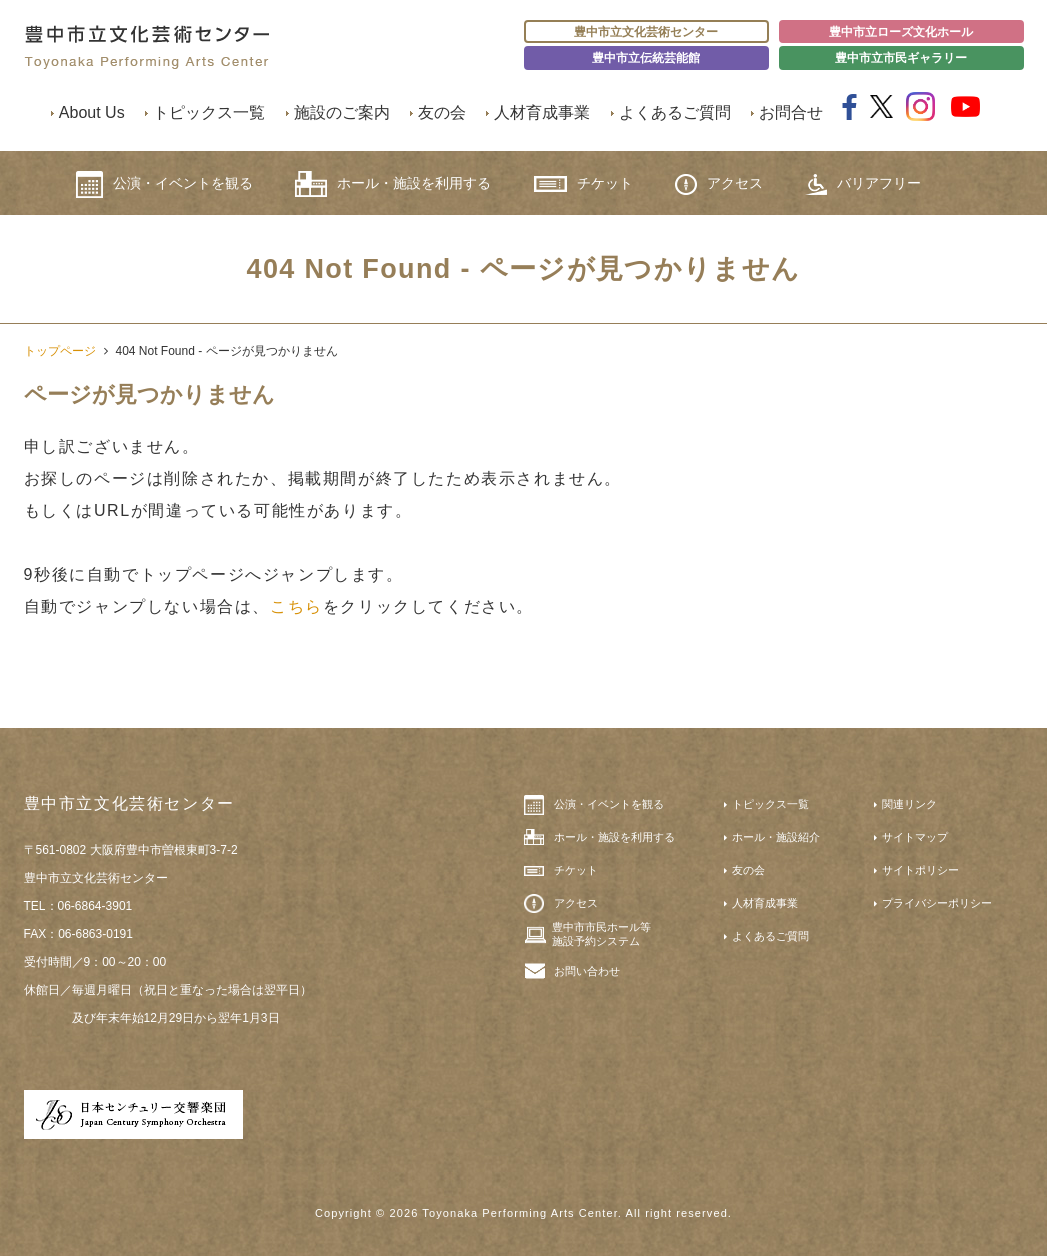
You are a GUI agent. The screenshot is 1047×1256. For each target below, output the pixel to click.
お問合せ (791, 112)
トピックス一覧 (209, 112)
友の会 (442, 112)
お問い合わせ (587, 971)
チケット (583, 183)
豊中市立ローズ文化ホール (901, 32)
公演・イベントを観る (164, 184)
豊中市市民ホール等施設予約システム (601, 934)
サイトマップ (915, 837)
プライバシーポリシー (937, 903)
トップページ (60, 351)
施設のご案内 (342, 112)
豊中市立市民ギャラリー (901, 58)
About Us (92, 112)
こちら (296, 606)
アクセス (719, 184)
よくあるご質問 (675, 112)
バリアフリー (863, 184)
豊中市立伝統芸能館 (646, 58)
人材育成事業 (542, 112)
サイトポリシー (920, 870)
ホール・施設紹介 (776, 837)
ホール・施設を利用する (393, 184)
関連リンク (909, 804)
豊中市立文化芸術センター (646, 32)
